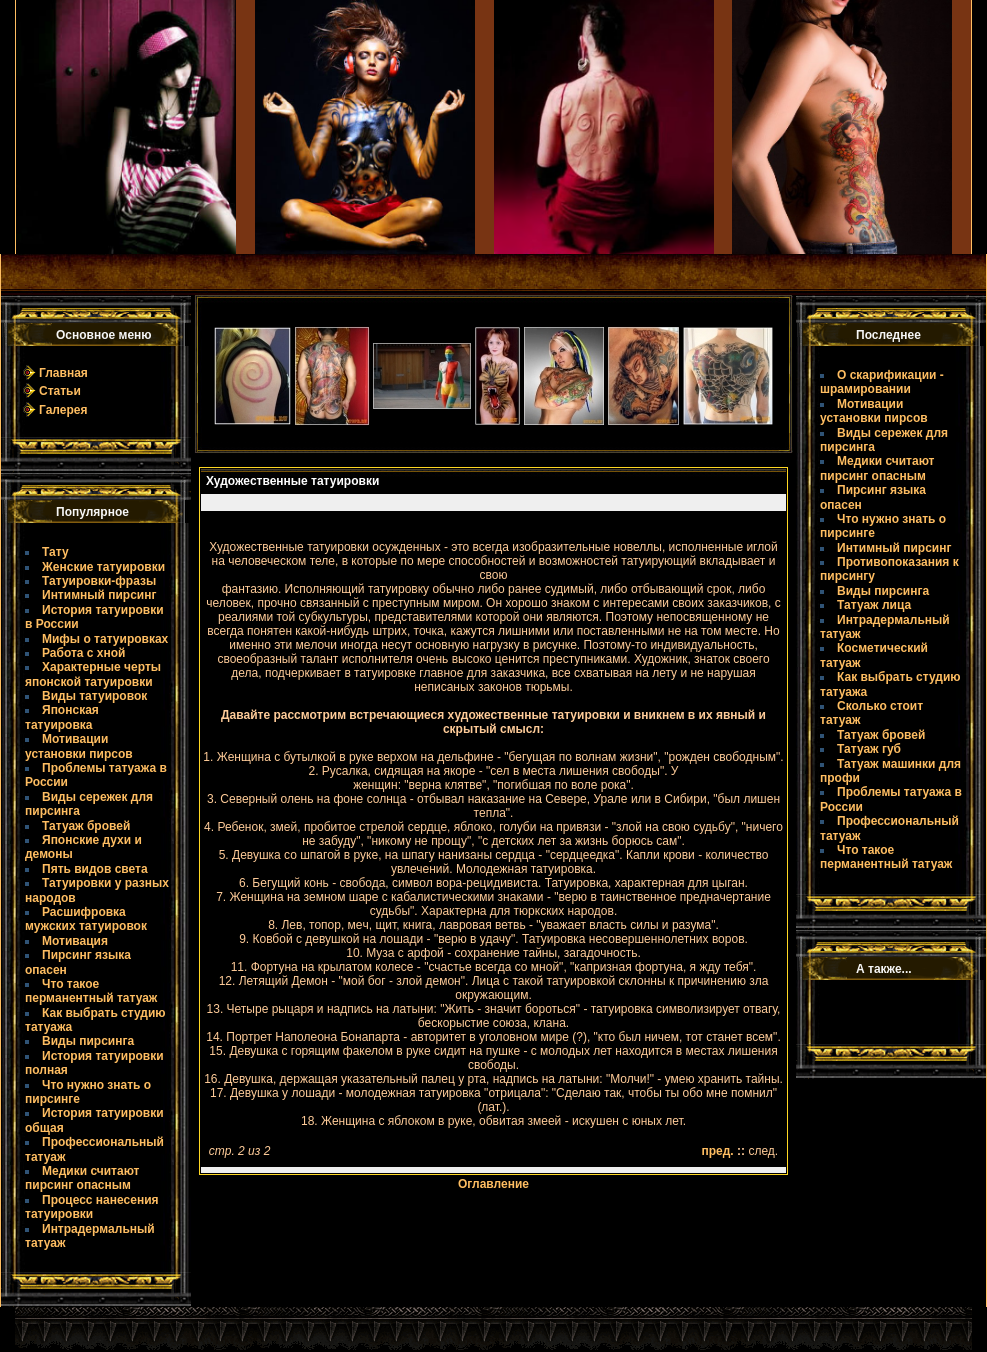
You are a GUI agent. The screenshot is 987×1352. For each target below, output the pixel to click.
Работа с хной (83, 653)
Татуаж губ (869, 749)
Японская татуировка (62, 717)
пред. (718, 1151)
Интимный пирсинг (99, 595)
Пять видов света (95, 869)
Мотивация (75, 941)
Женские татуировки (103, 567)
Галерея (63, 410)
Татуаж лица (874, 605)
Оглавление (493, 1184)
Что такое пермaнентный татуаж (91, 991)
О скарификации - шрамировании (882, 382)
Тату (55, 552)
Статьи (60, 391)
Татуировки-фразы (99, 581)
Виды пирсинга (88, 1041)
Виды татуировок (94, 696)
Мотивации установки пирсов (79, 746)
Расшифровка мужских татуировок (86, 919)
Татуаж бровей (86, 826)
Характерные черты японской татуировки (93, 674)
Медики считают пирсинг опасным (82, 1178)
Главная (63, 373)
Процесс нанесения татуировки (92, 1207)
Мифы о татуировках (105, 639)
